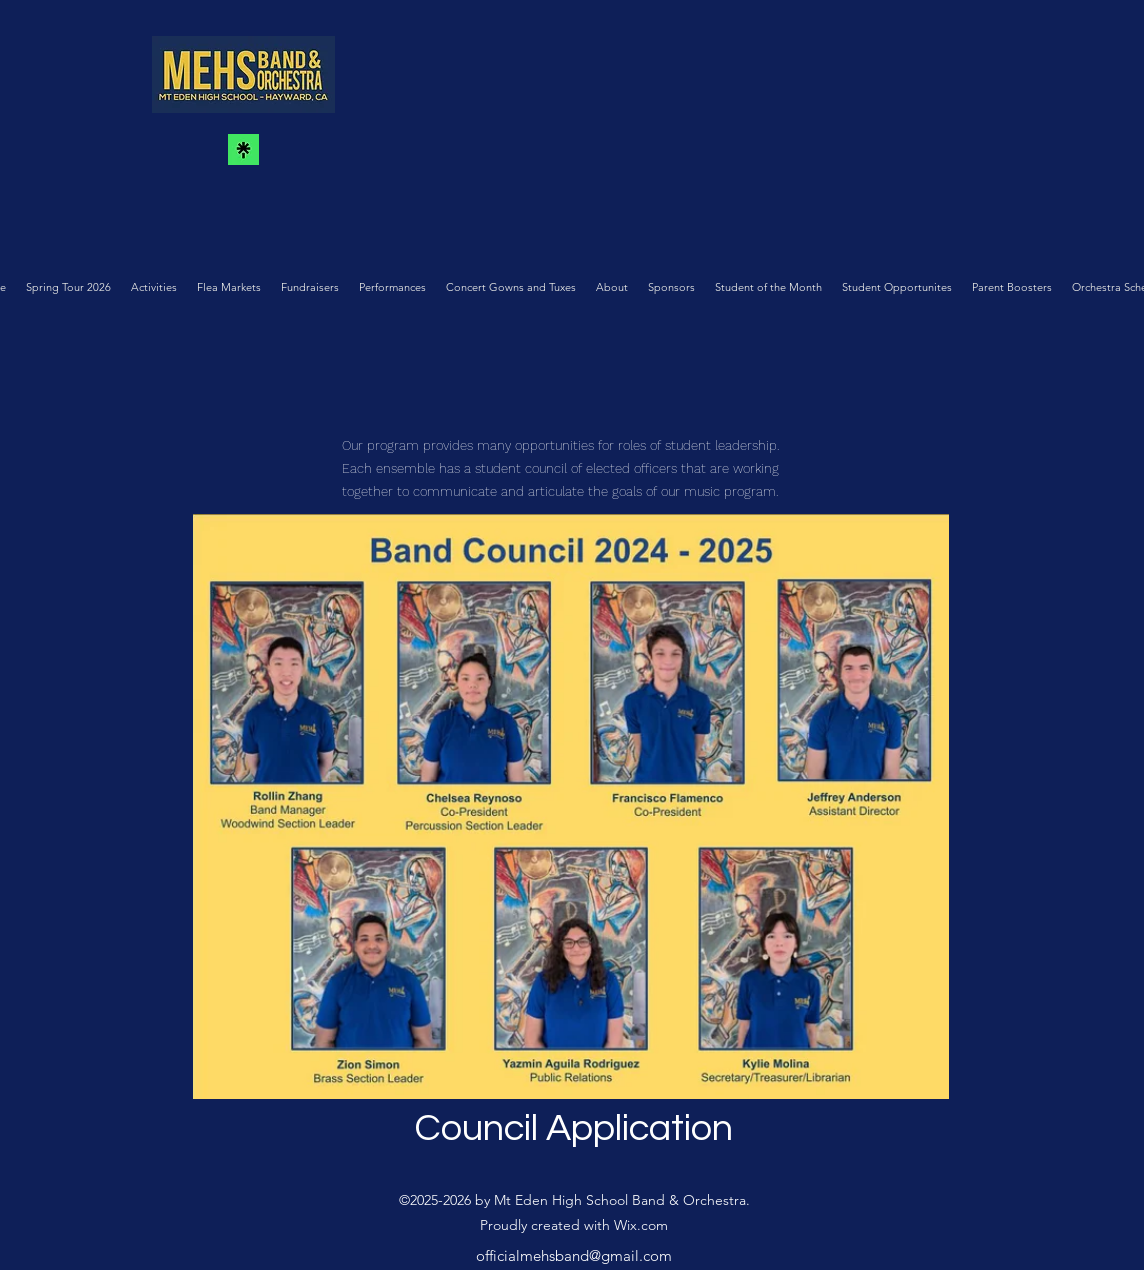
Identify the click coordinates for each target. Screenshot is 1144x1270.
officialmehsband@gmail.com (574, 1255)
